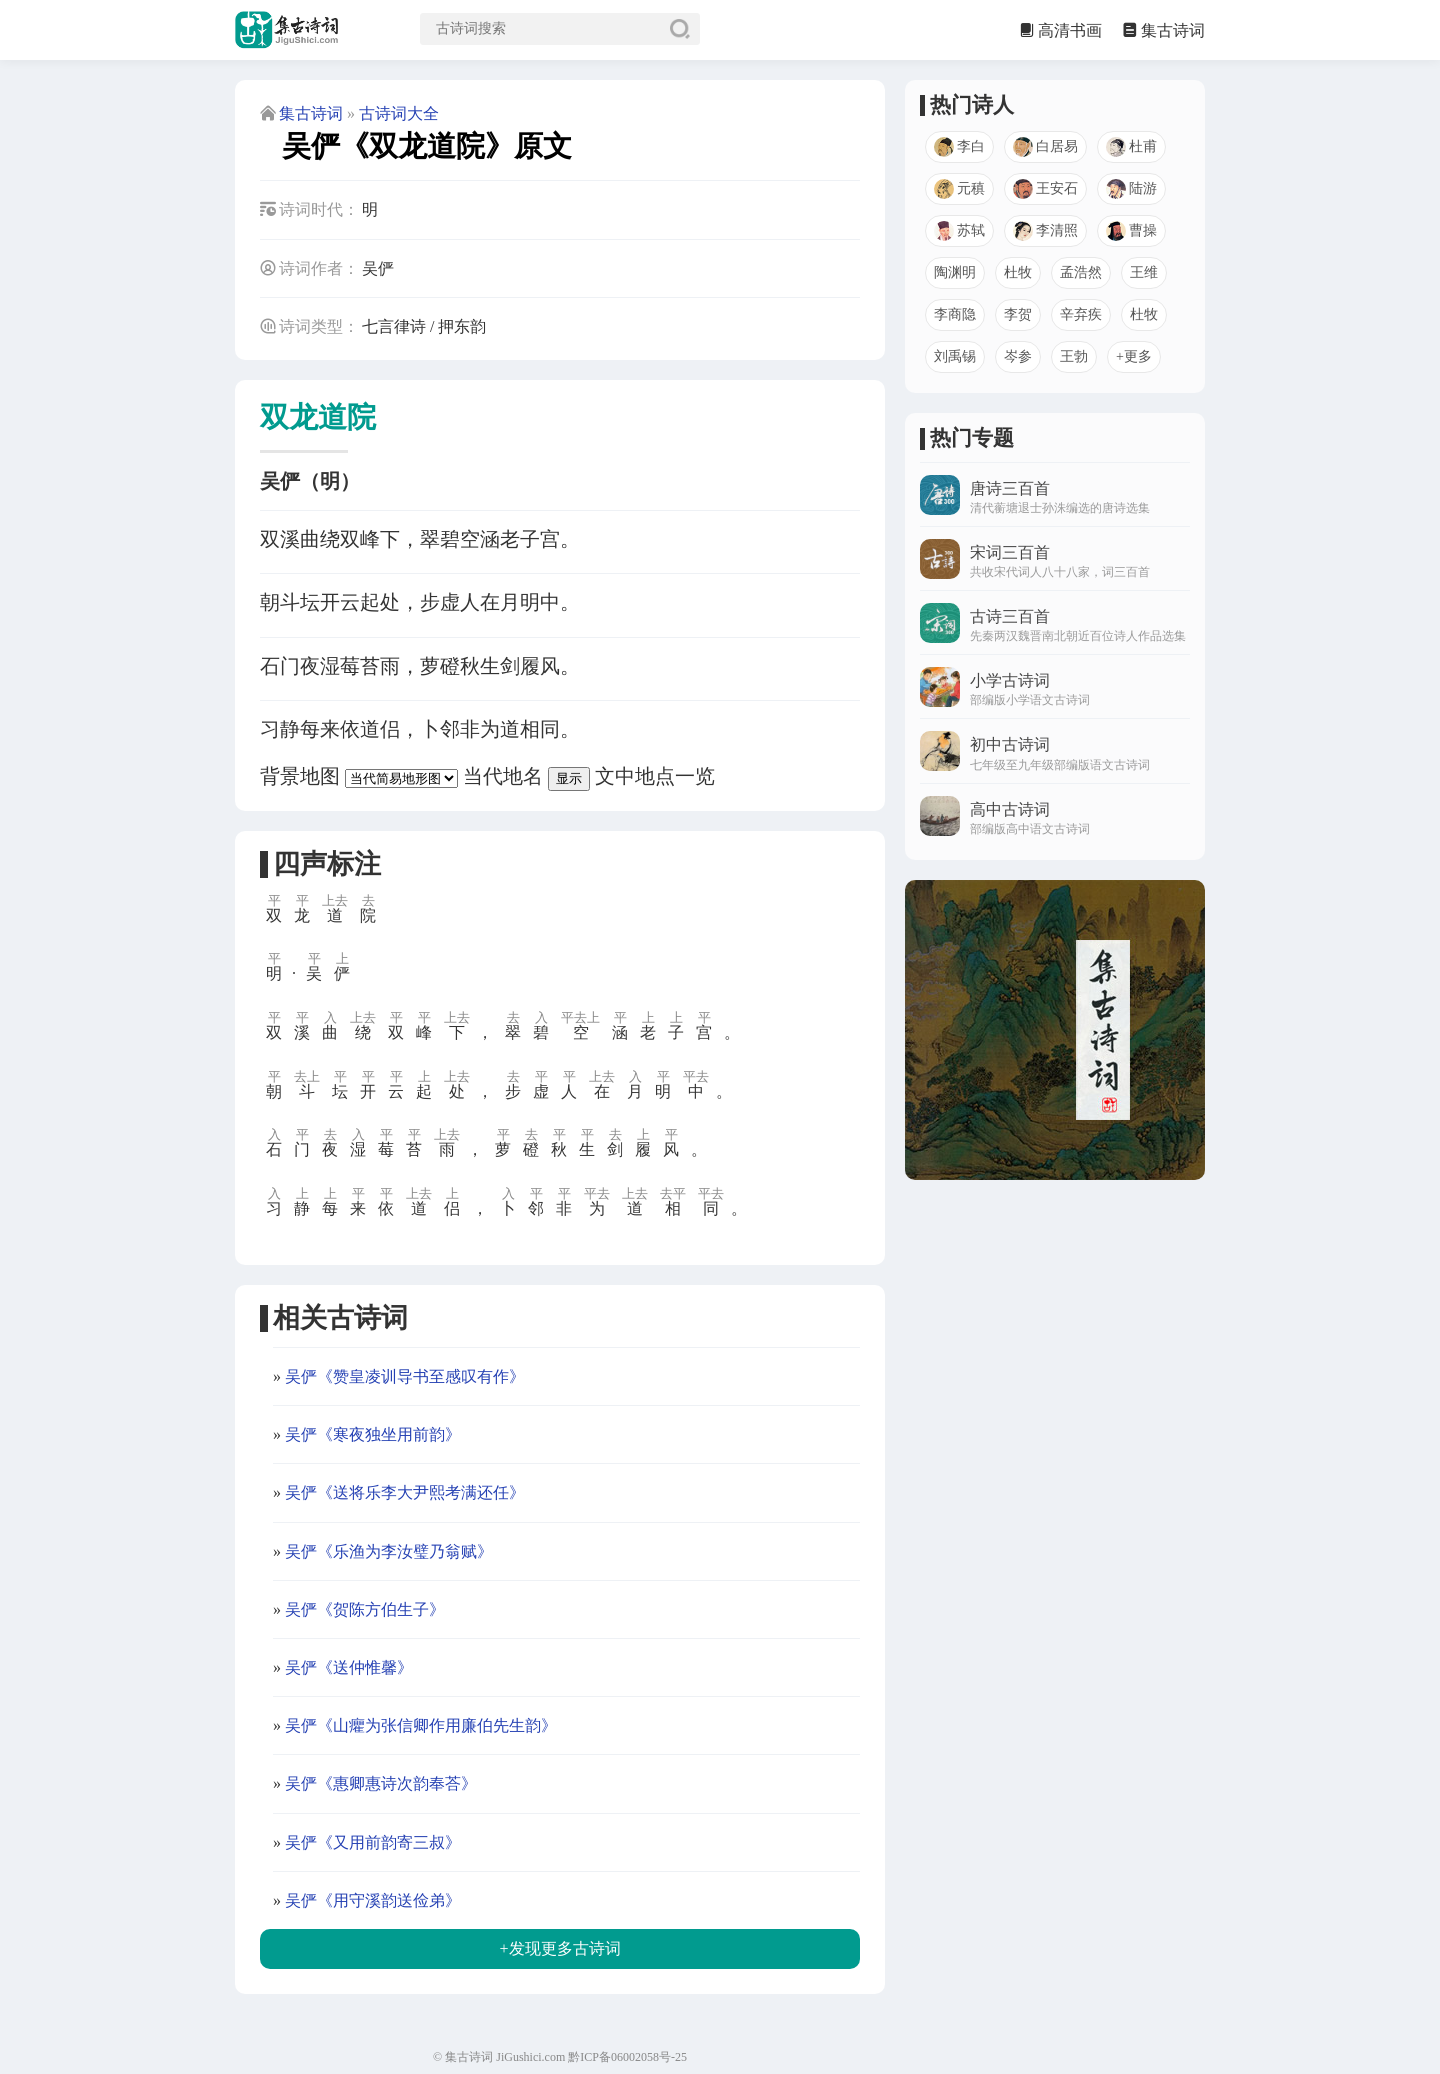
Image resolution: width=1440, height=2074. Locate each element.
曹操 (1131, 231)
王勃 (1074, 356)
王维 (1144, 272)
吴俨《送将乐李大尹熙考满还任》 (405, 1492)
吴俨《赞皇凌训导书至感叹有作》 (405, 1376)
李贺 (1018, 314)
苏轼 (959, 231)
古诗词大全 (399, 113)
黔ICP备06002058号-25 (627, 2057)
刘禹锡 (955, 356)
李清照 (1045, 231)
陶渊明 (955, 272)
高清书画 (1070, 30)
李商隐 (955, 314)
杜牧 (1018, 272)
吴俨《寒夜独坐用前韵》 (373, 1434)
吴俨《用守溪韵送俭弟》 (373, 1900)
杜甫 (1131, 147)
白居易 (1045, 147)
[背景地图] (401, 778)
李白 (959, 147)
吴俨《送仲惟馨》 (349, 1667)
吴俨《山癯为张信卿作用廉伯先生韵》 (421, 1725)
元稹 (959, 189)
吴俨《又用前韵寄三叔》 (373, 1842)
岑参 (1018, 356)
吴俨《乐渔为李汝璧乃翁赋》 (389, 1551)
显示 (569, 778)
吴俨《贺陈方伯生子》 (365, 1609)
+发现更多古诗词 (559, 1948)
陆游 (1131, 189)
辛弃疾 (1081, 314)
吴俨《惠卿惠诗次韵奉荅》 (381, 1783)
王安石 (1045, 189)
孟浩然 (1081, 272)
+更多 (1134, 356)
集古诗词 (1173, 30)
